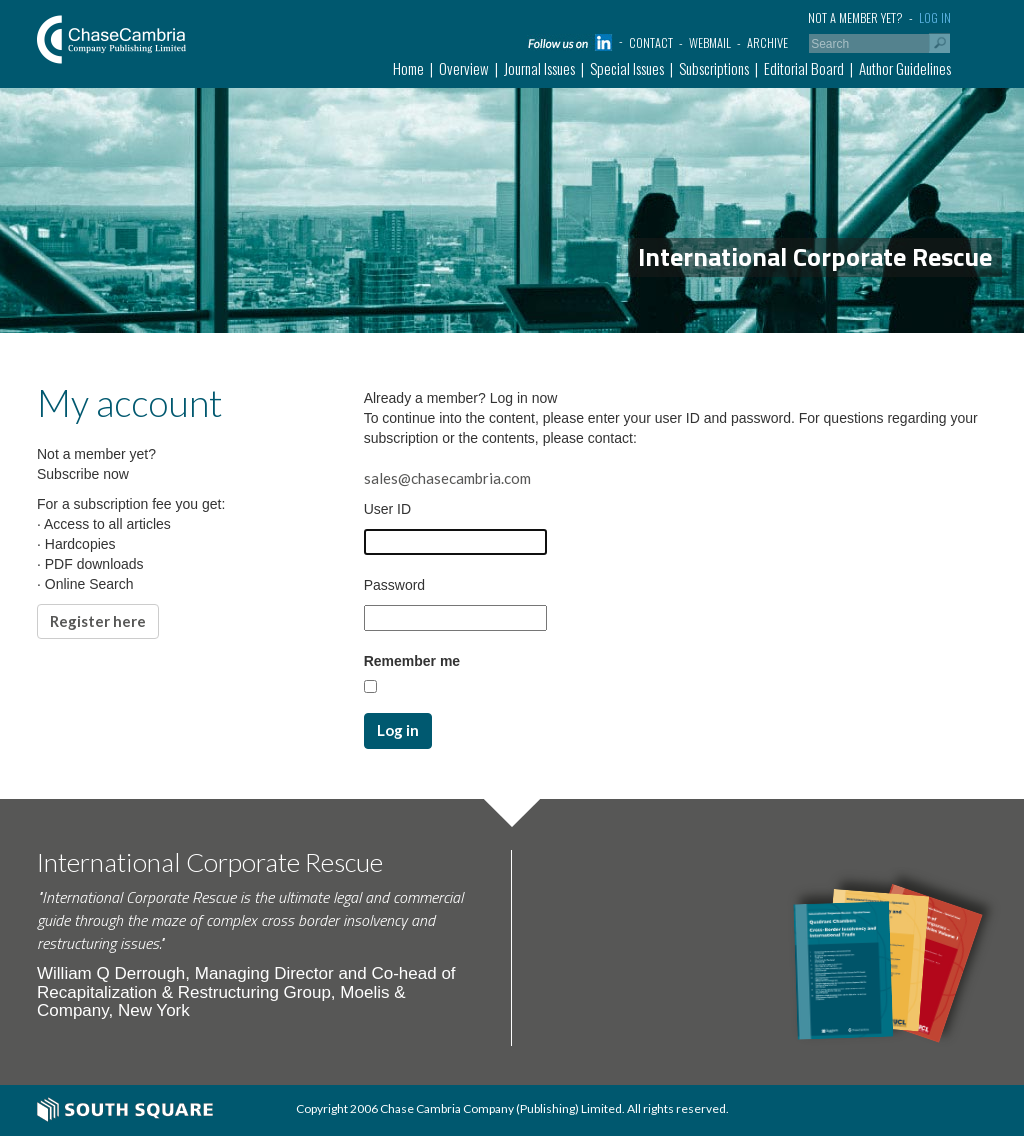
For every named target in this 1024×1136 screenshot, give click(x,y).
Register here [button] (98, 621)
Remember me (412, 661)
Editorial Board (804, 68)
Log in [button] (398, 730)
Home (408, 68)
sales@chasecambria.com (447, 478)
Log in (935, 17)
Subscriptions (714, 68)
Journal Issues (539, 68)
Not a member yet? (855, 17)
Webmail (710, 42)
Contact (651, 42)
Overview (464, 68)
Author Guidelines (905, 68)
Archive (767, 42)
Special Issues (627, 68)
